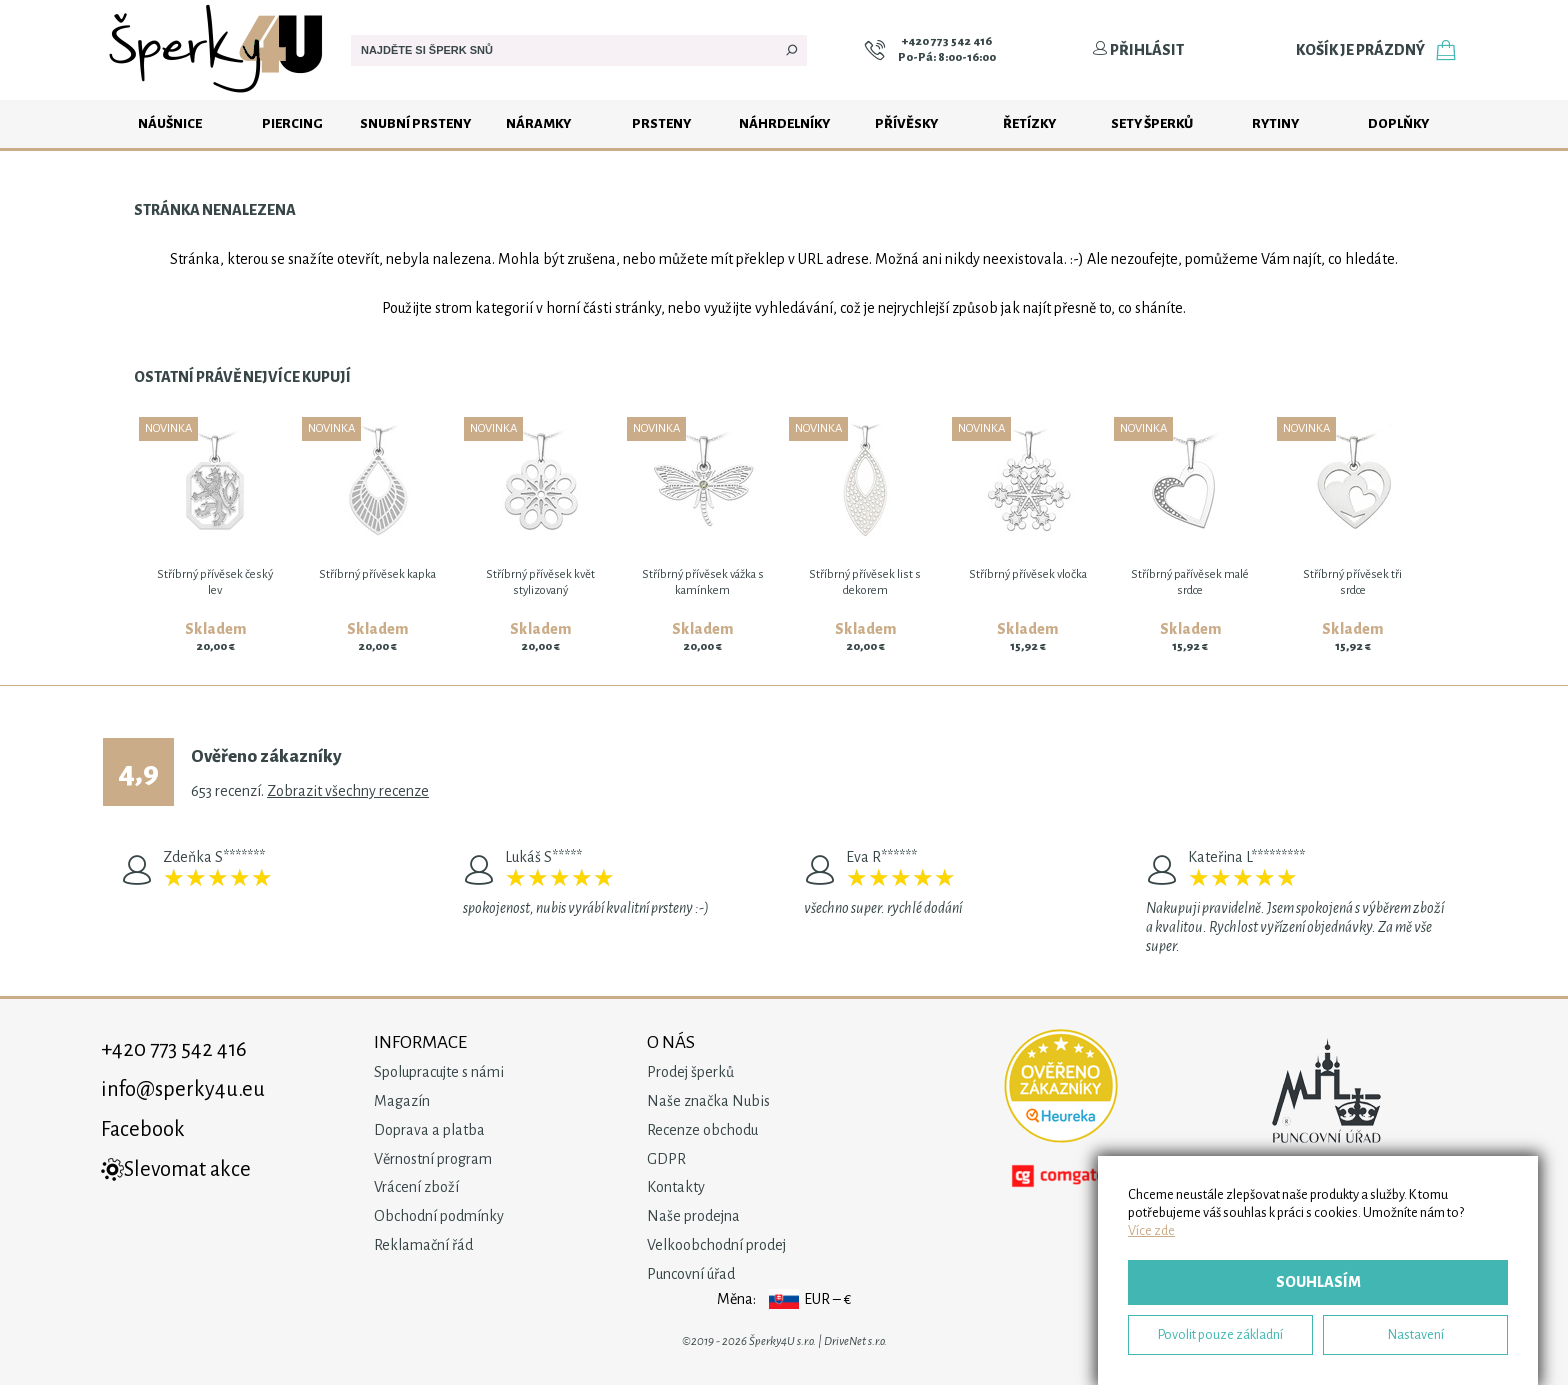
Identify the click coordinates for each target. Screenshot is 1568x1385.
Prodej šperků (690, 1072)
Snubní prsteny (415, 123)
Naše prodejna (693, 1216)
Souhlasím (1318, 1282)
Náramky (538, 123)
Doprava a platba (429, 1130)
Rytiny (1275, 123)
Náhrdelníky (784, 123)
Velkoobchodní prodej (716, 1245)
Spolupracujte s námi (439, 1072)
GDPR (666, 1159)
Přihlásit (1138, 50)
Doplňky (1398, 123)
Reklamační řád (423, 1245)
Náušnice (170, 123)
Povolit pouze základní (1220, 1334)
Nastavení (1416, 1334)
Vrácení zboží (416, 1187)
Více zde (1151, 1230)
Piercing (292, 123)
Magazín (402, 1101)
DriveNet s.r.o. (855, 1341)
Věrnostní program (433, 1159)
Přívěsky (906, 123)
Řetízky (1029, 123)
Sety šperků (1152, 123)
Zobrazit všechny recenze (348, 791)
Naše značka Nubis (708, 1101)
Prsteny (661, 123)
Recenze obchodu (702, 1130)
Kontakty (676, 1187)
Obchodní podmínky (439, 1216)
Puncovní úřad (691, 1274)
